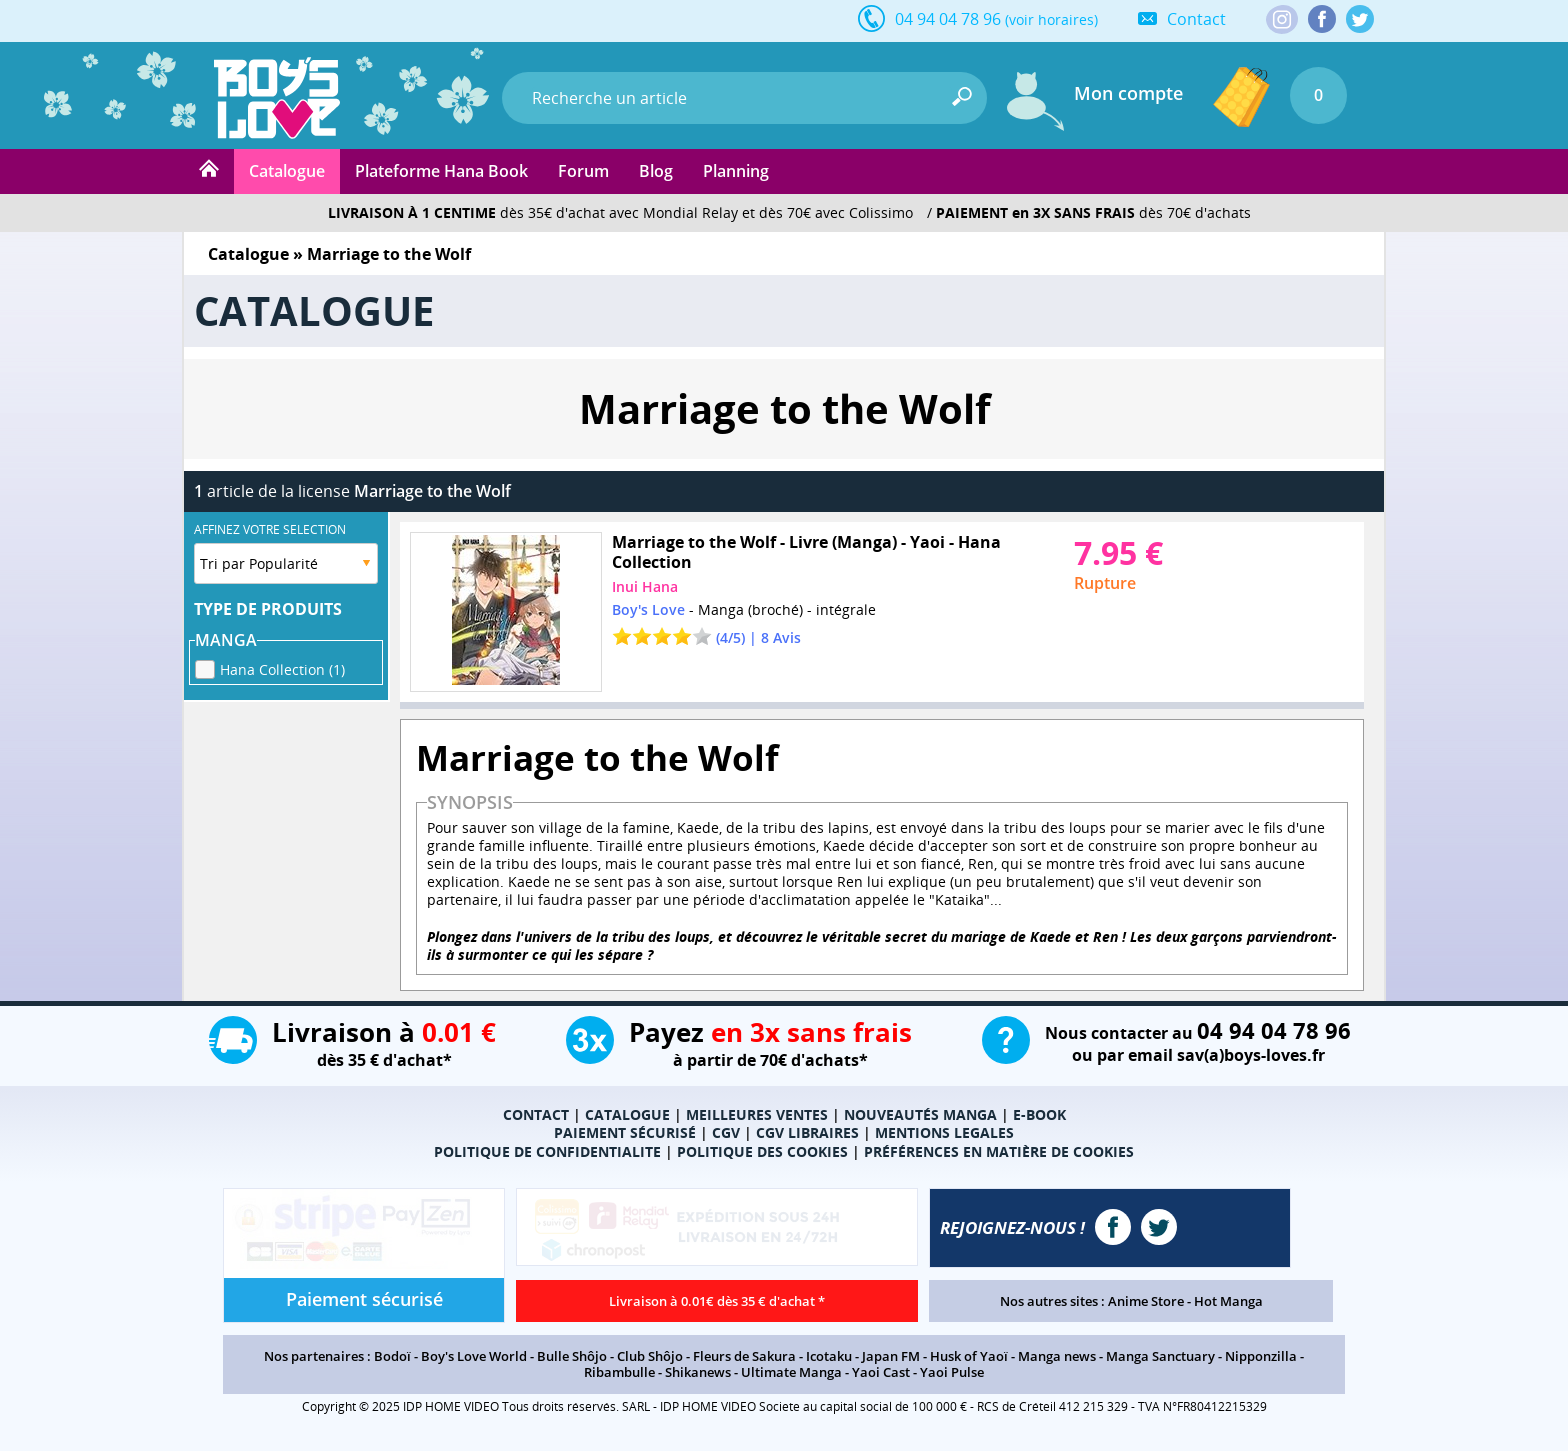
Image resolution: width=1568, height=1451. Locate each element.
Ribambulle (619, 1372)
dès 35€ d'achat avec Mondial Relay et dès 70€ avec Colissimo (620, 212)
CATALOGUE (627, 1114)
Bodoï (392, 1356)
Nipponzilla (1261, 1356)
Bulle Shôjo (572, 1356)
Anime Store (1146, 1301)
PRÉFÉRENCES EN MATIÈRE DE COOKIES (999, 1151)
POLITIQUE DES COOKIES (762, 1151)
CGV (726, 1132)
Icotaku (829, 1356)
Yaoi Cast (881, 1372)
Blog (656, 171)
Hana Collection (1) (282, 666)
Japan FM (891, 1356)
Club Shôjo (650, 1356)
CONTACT (536, 1114)
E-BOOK (1039, 1114)
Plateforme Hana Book (441, 171)
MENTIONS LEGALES (944, 1132)
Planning (736, 171)
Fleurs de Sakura (744, 1356)
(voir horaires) (1051, 19)
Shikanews (698, 1372)
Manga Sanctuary (1160, 1356)
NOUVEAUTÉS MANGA (920, 1114)
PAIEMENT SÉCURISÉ (625, 1132)
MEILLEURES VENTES (757, 1114)
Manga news (1057, 1356)
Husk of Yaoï (969, 1356)
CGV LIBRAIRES (807, 1132)
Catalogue (287, 171)
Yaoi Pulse (952, 1372)
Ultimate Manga (791, 1372)
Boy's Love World (474, 1356)
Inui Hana (645, 586)
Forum (583, 171)
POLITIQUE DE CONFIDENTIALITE (547, 1151)
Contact (1196, 19)
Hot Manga (1228, 1301)
